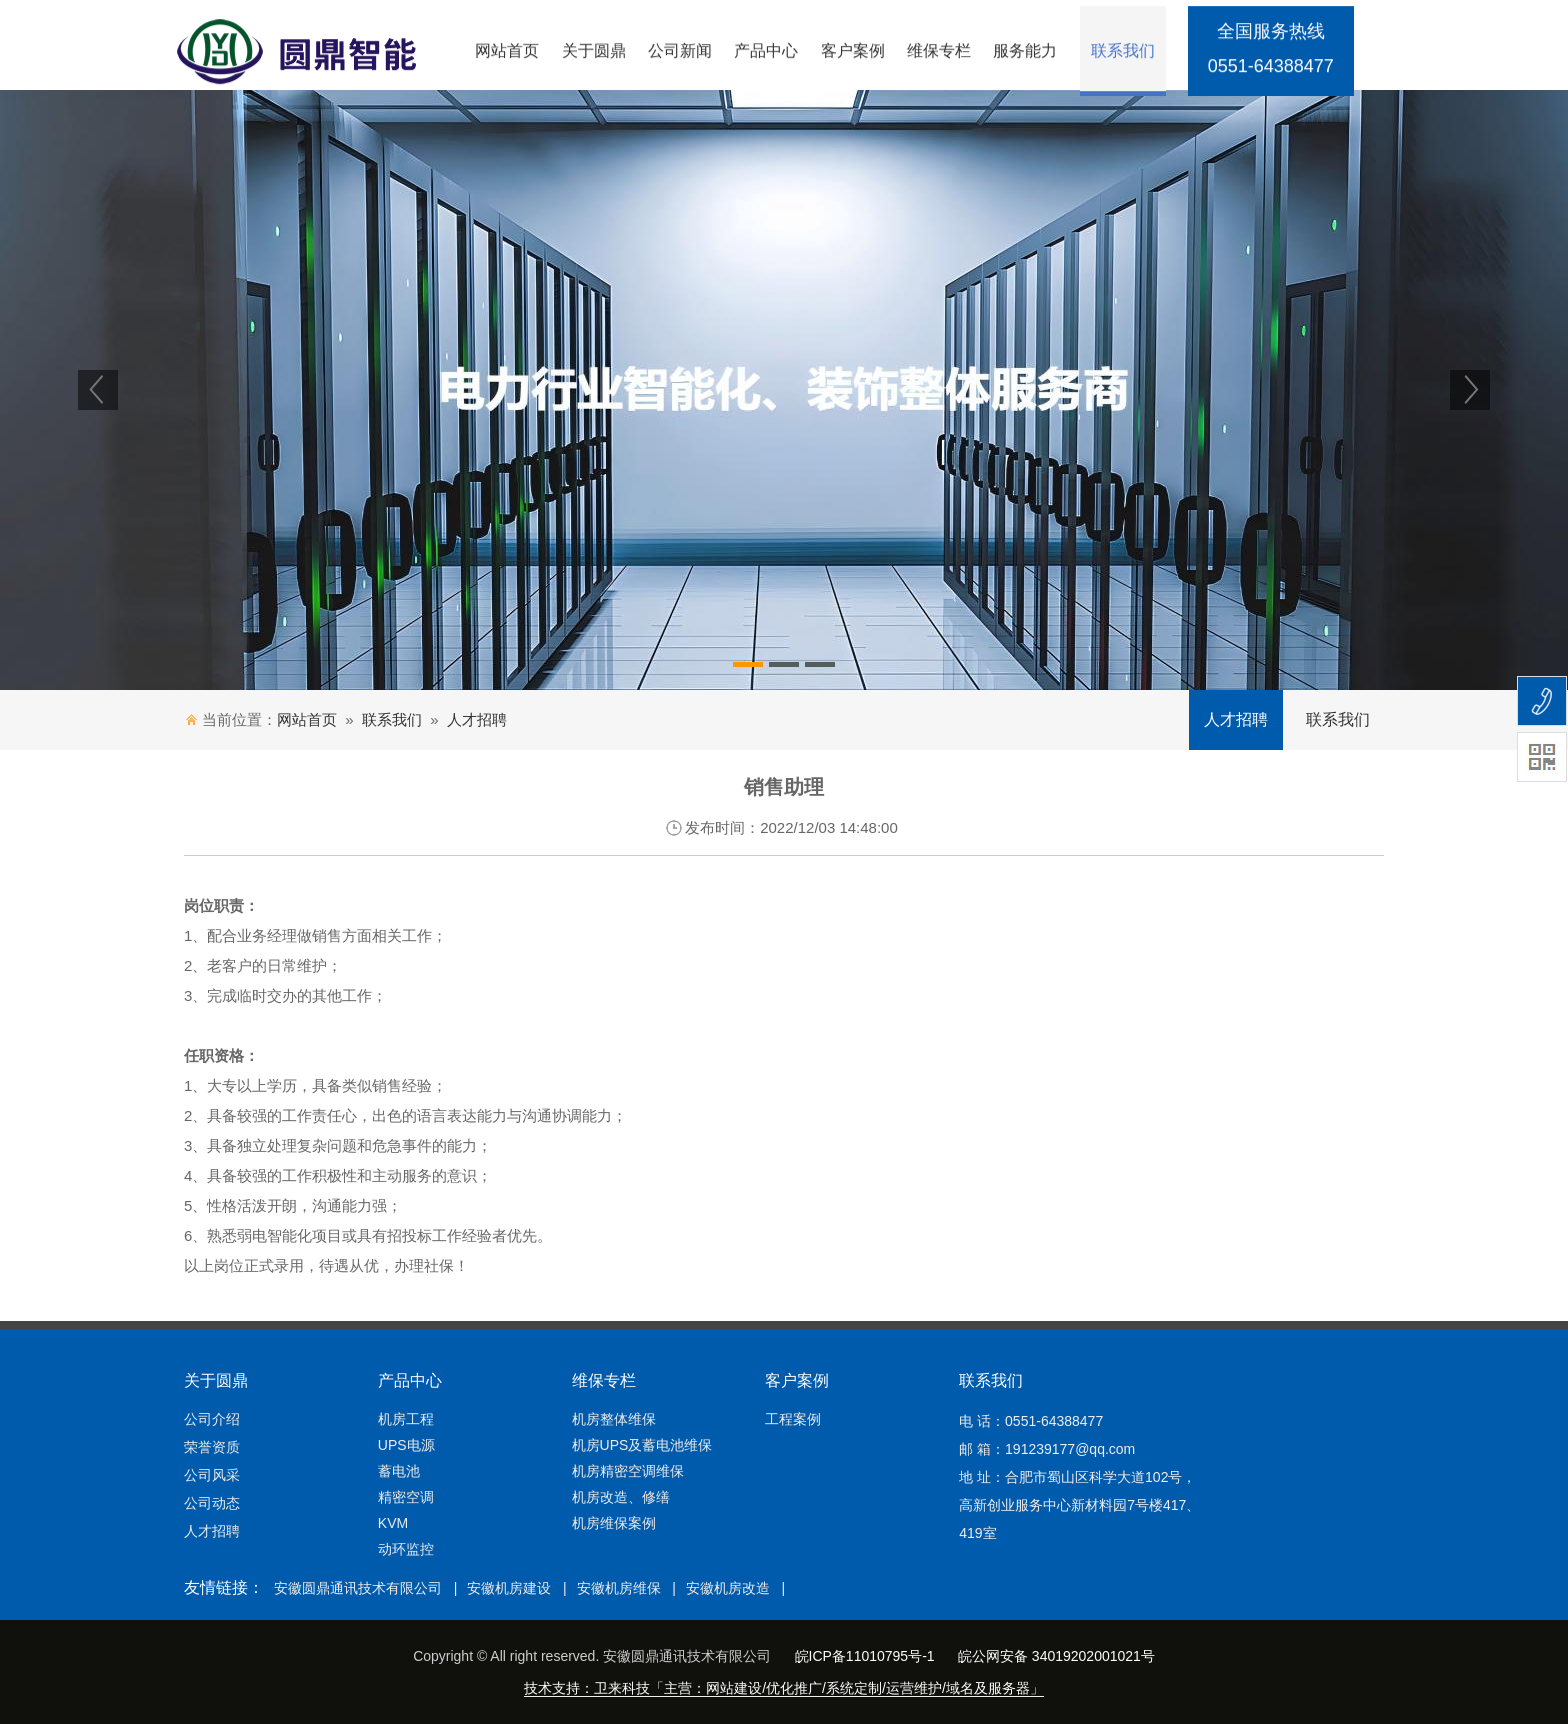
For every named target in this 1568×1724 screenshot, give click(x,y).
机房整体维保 (614, 1419)
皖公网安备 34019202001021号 (1056, 1656)
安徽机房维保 (619, 1588)
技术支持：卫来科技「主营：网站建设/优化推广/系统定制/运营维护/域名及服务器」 (784, 1688)
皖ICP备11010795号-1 (865, 1656)
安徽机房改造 (728, 1588)
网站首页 (507, 53)
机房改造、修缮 (621, 1497)
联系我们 (1123, 53)
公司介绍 (212, 1419)
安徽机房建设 (509, 1588)
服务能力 (1025, 53)
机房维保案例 (614, 1523)
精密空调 (406, 1497)
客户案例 (853, 53)
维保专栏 (939, 53)
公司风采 (212, 1475)
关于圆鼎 (594, 53)
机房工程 (406, 1419)
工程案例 (793, 1419)
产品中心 (766, 53)
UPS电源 (406, 1445)
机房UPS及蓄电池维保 (642, 1445)
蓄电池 (399, 1471)
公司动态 (212, 1503)
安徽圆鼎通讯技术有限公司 (358, 1588)
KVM (393, 1523)
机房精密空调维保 (628, 1471)
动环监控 (406, 1549)
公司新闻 (680, 53)
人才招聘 (477, 719)
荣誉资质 (212, 1447)
